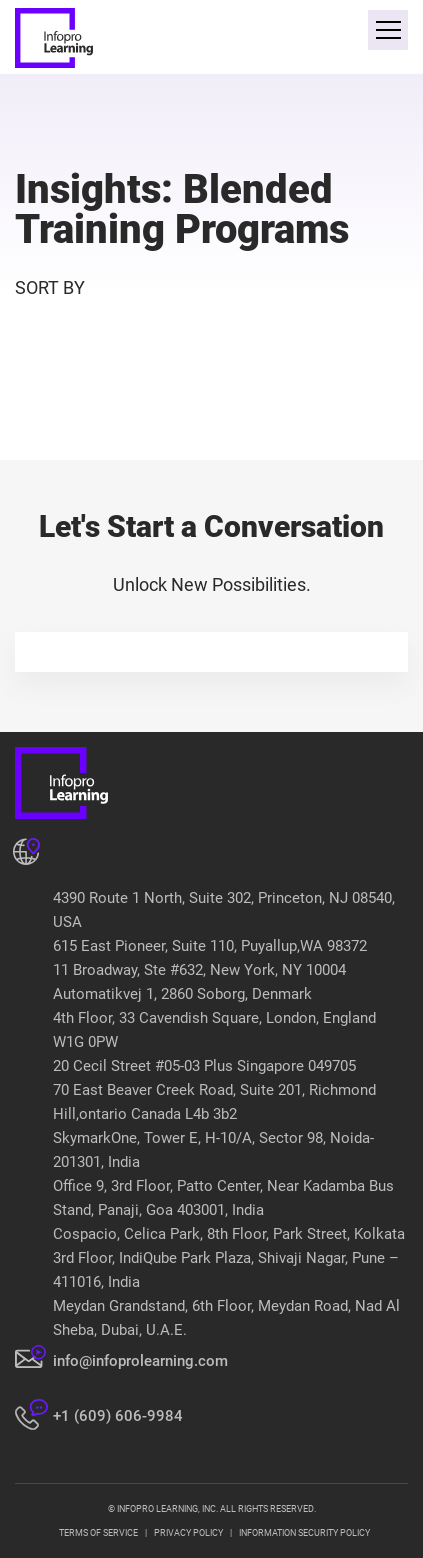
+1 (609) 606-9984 (118, 1416)
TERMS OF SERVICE (98, 1533)
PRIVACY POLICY (188, 1533)
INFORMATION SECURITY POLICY (304, 1533)
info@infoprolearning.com (140, 1361)
